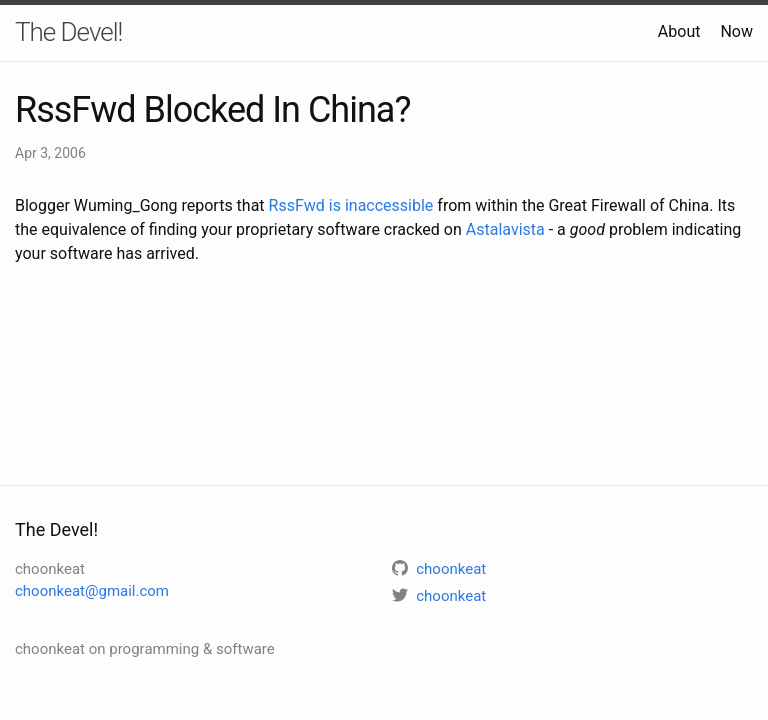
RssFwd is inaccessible (351, 205)
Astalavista (505, 229)
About (679, 31)
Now (736, 31)
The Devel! (68, 32)
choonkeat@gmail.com (92, 591)
